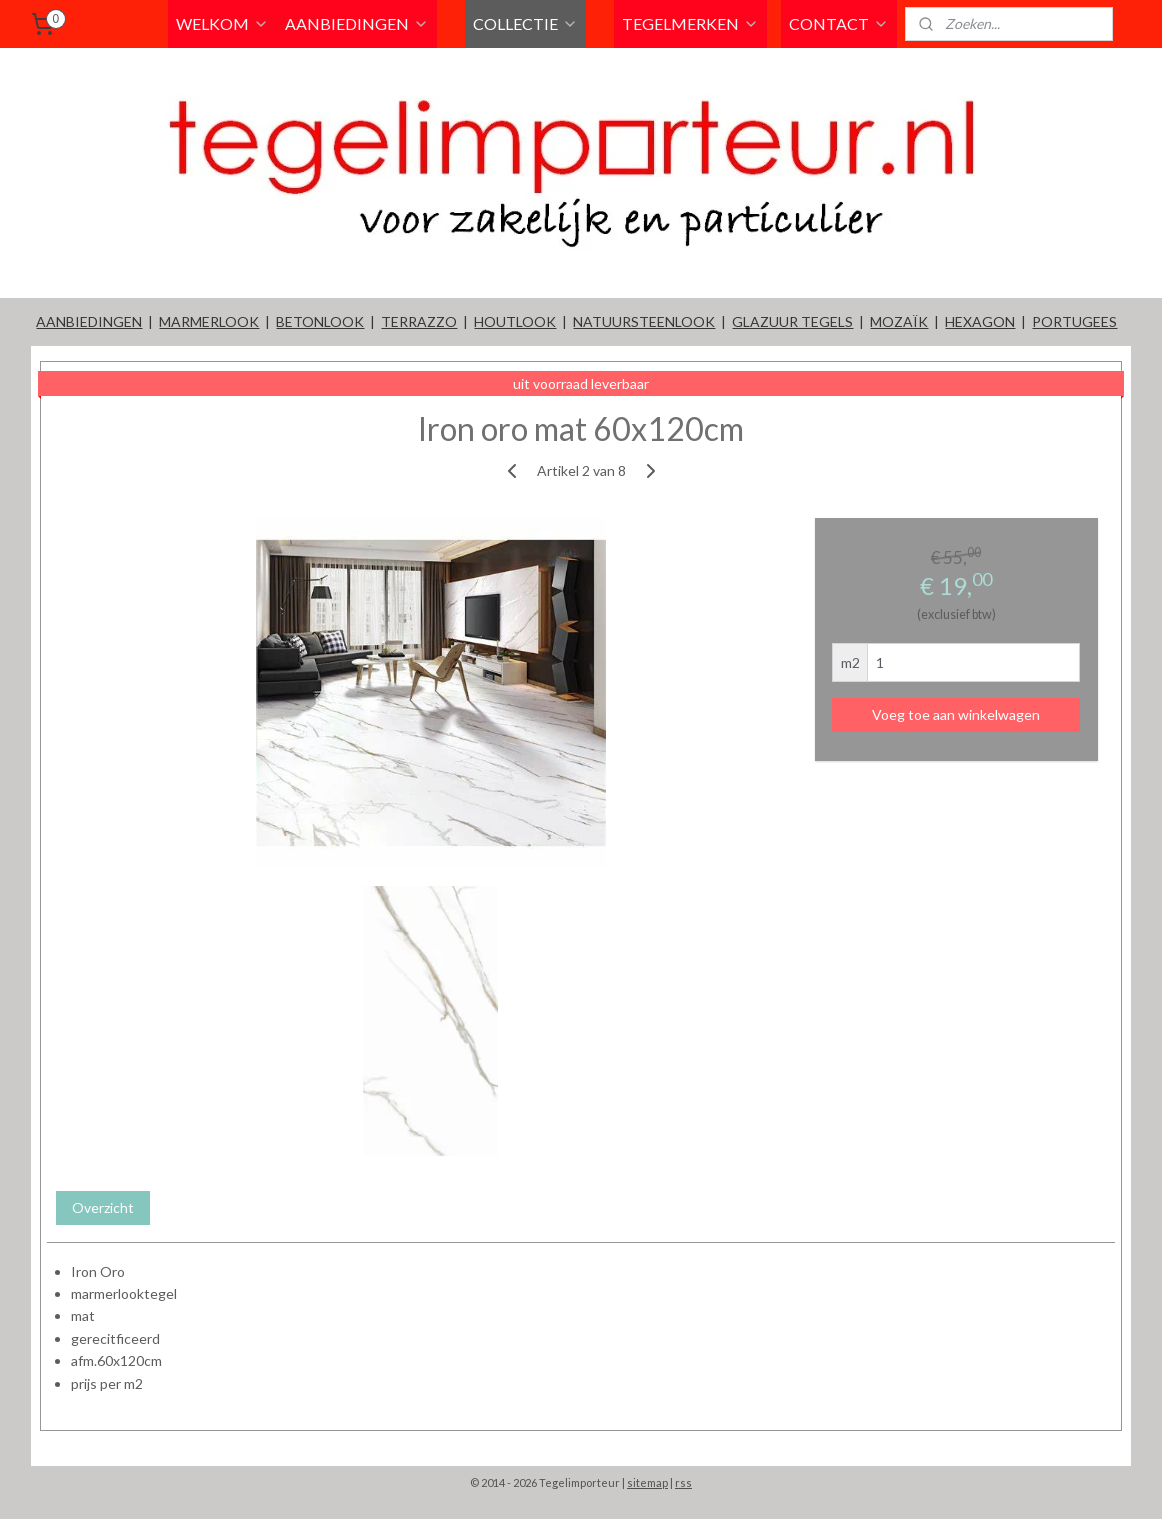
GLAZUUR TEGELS (792, 321)
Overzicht (103, 1207)
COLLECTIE (525, 23)
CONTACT (839, 23)
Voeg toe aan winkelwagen (956, 714)
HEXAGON (980, 321)
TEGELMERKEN (690, 23)
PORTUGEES (1074, 321)
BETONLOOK (320, 321)
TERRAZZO (419, 321)
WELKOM (222, 23)
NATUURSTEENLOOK (644, 321)
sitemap (647, 1482)
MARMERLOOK (209, 321)
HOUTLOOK (515, 321)
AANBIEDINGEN (357, 23)
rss (683, 1482)
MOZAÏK (899, 321)
